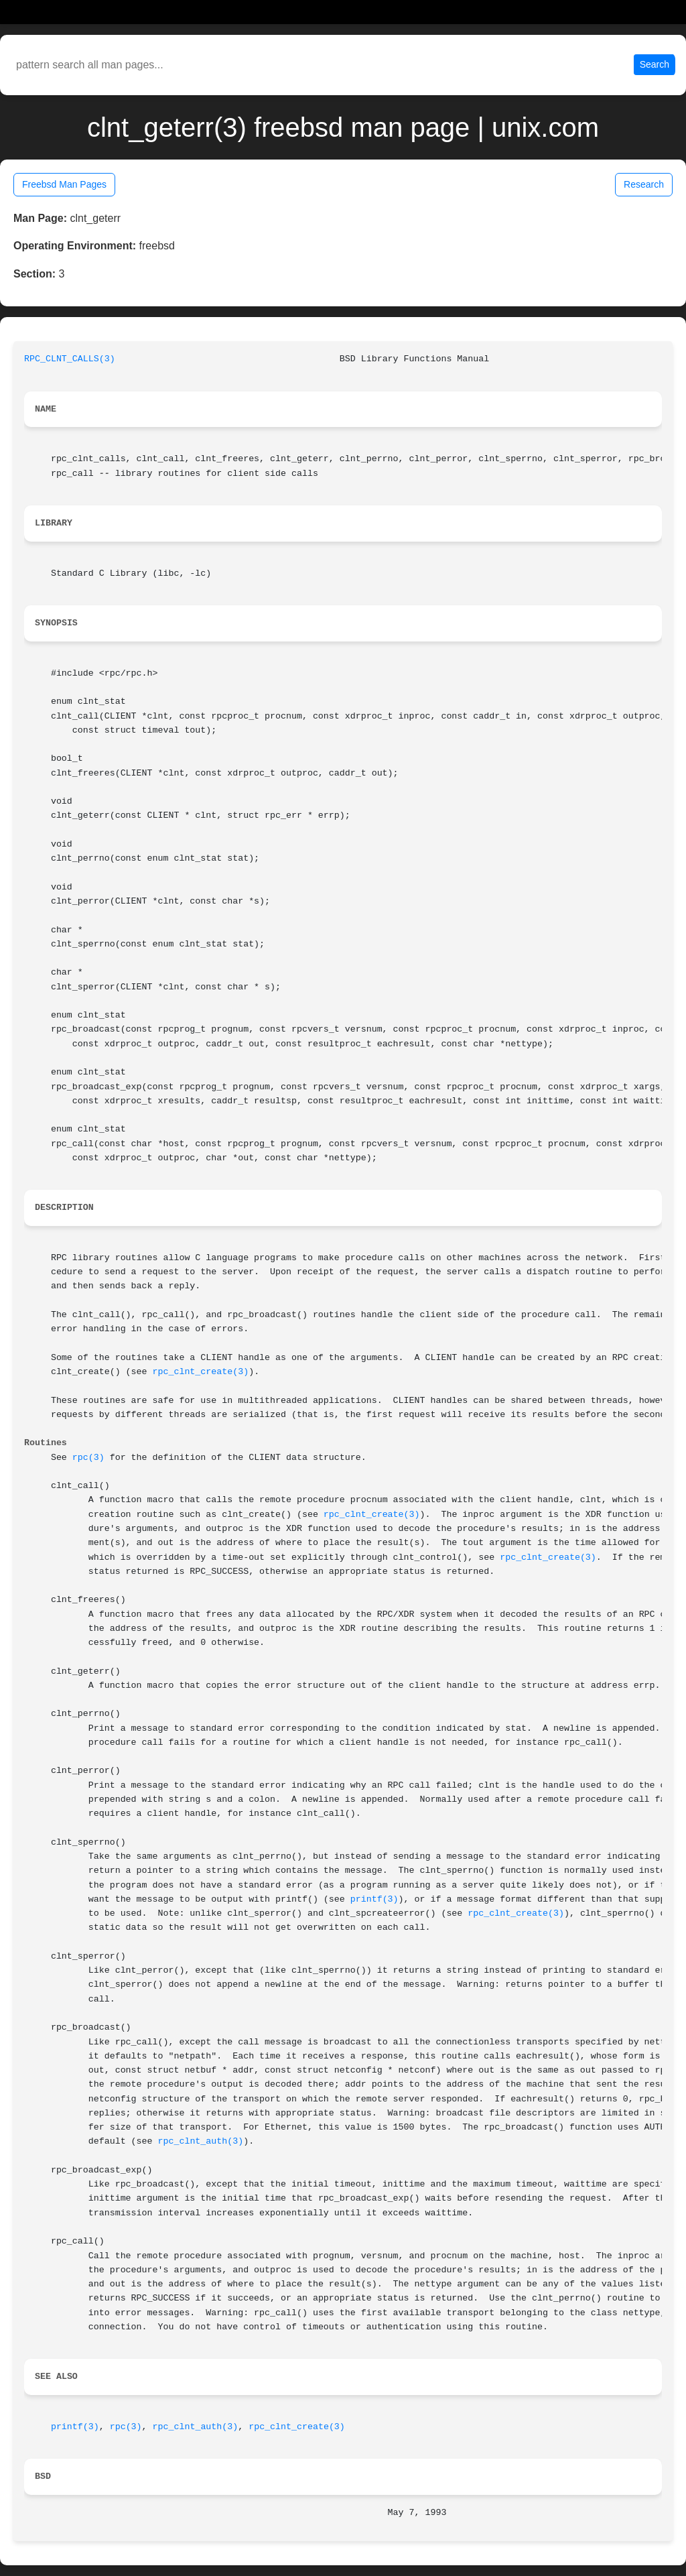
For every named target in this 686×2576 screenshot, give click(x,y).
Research (644, 184)
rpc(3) (88, 1458)
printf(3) (374, 1899)
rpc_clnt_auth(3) (201, 2141)
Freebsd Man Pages (64, 184)
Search (654, 64)
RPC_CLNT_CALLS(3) (69, 359)
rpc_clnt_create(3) (201, 1372)
